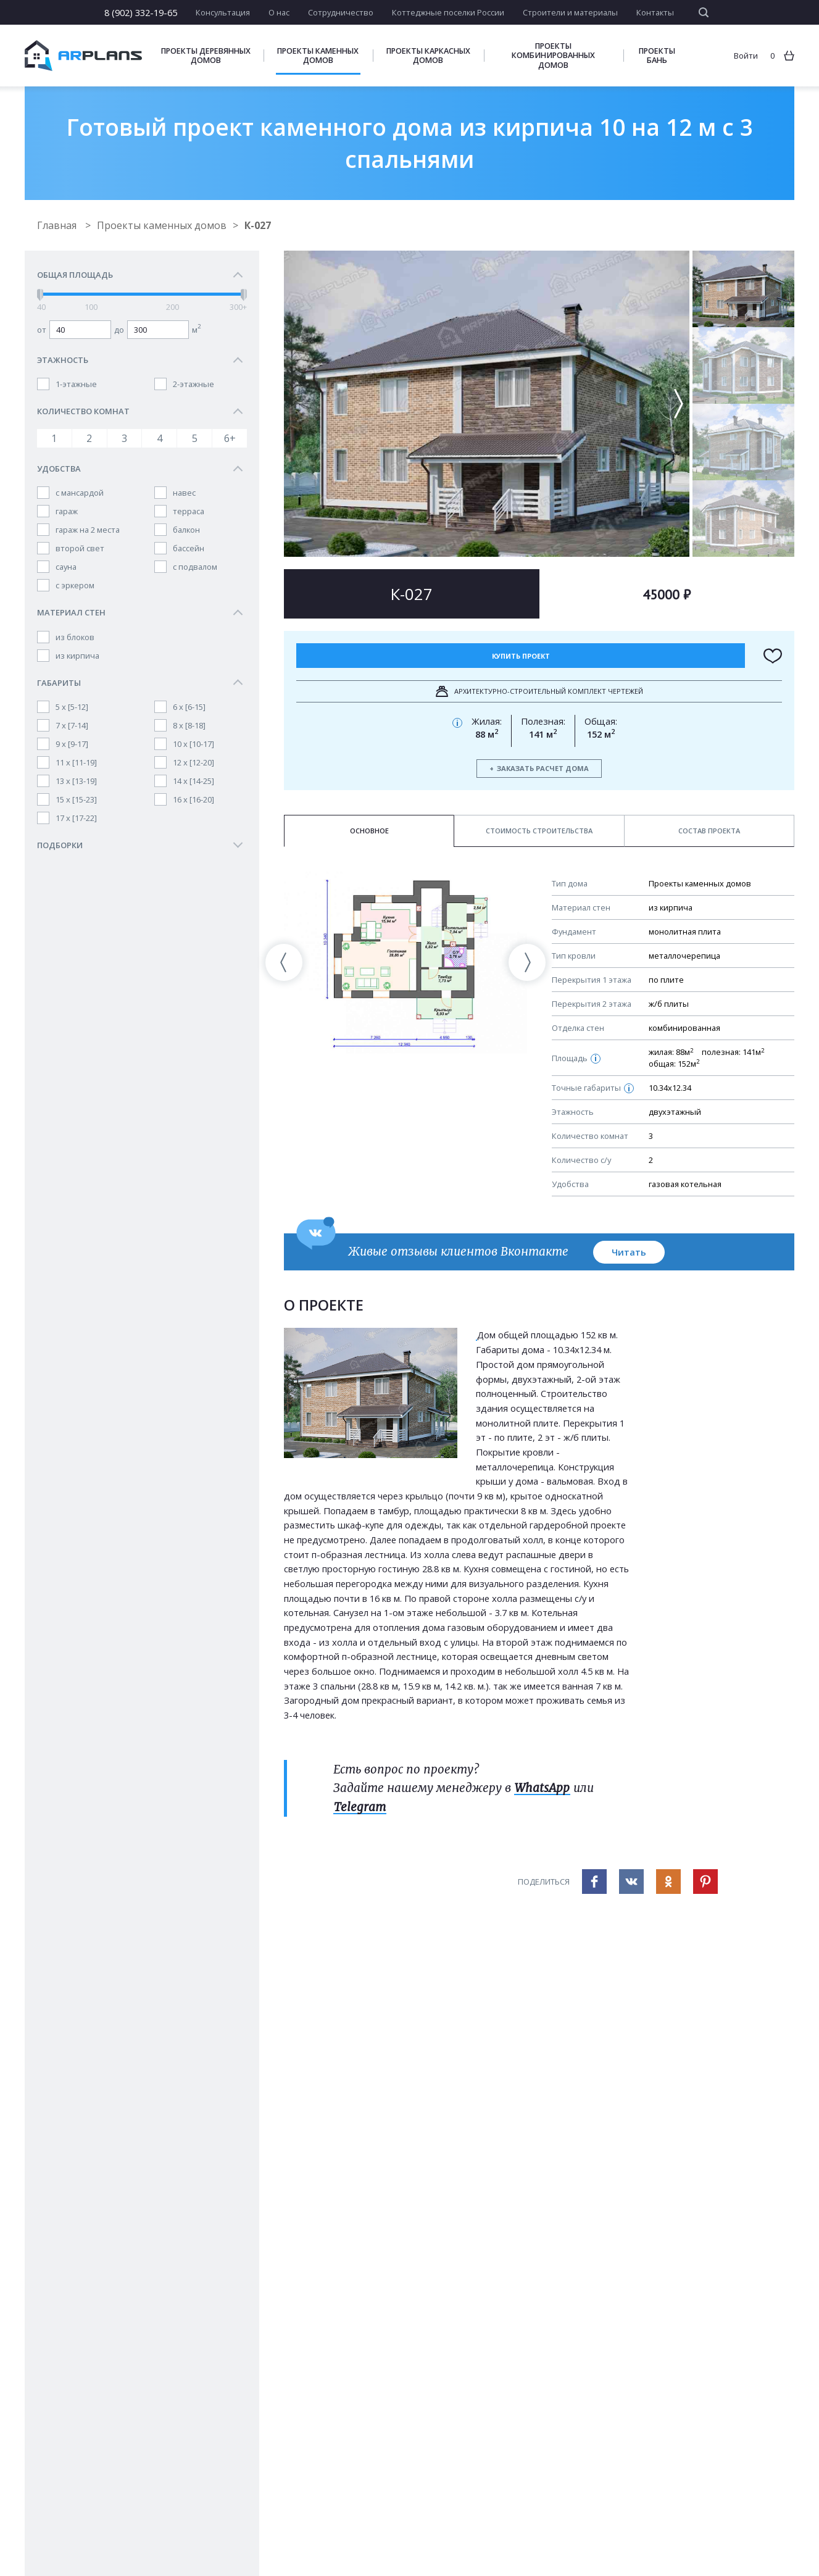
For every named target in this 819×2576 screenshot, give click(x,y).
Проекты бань (657, 55)
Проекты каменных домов (318, 55)
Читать (629, 1252)
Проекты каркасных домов (428, 55)
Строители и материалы (570, 12)
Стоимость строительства (539, 830)
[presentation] (283, 962)
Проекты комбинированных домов (553, 55)
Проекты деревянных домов (206, 55)
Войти (746, 55)
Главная (58, 225)
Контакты (655, 12)
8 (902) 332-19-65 (140, 12)
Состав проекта (709, 830)
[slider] (40, 295)
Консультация (223, 12)
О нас (278, 12)
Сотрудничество (340, 12)
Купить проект (521, 656)
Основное (369, 830)
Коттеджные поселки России (448, 12)
